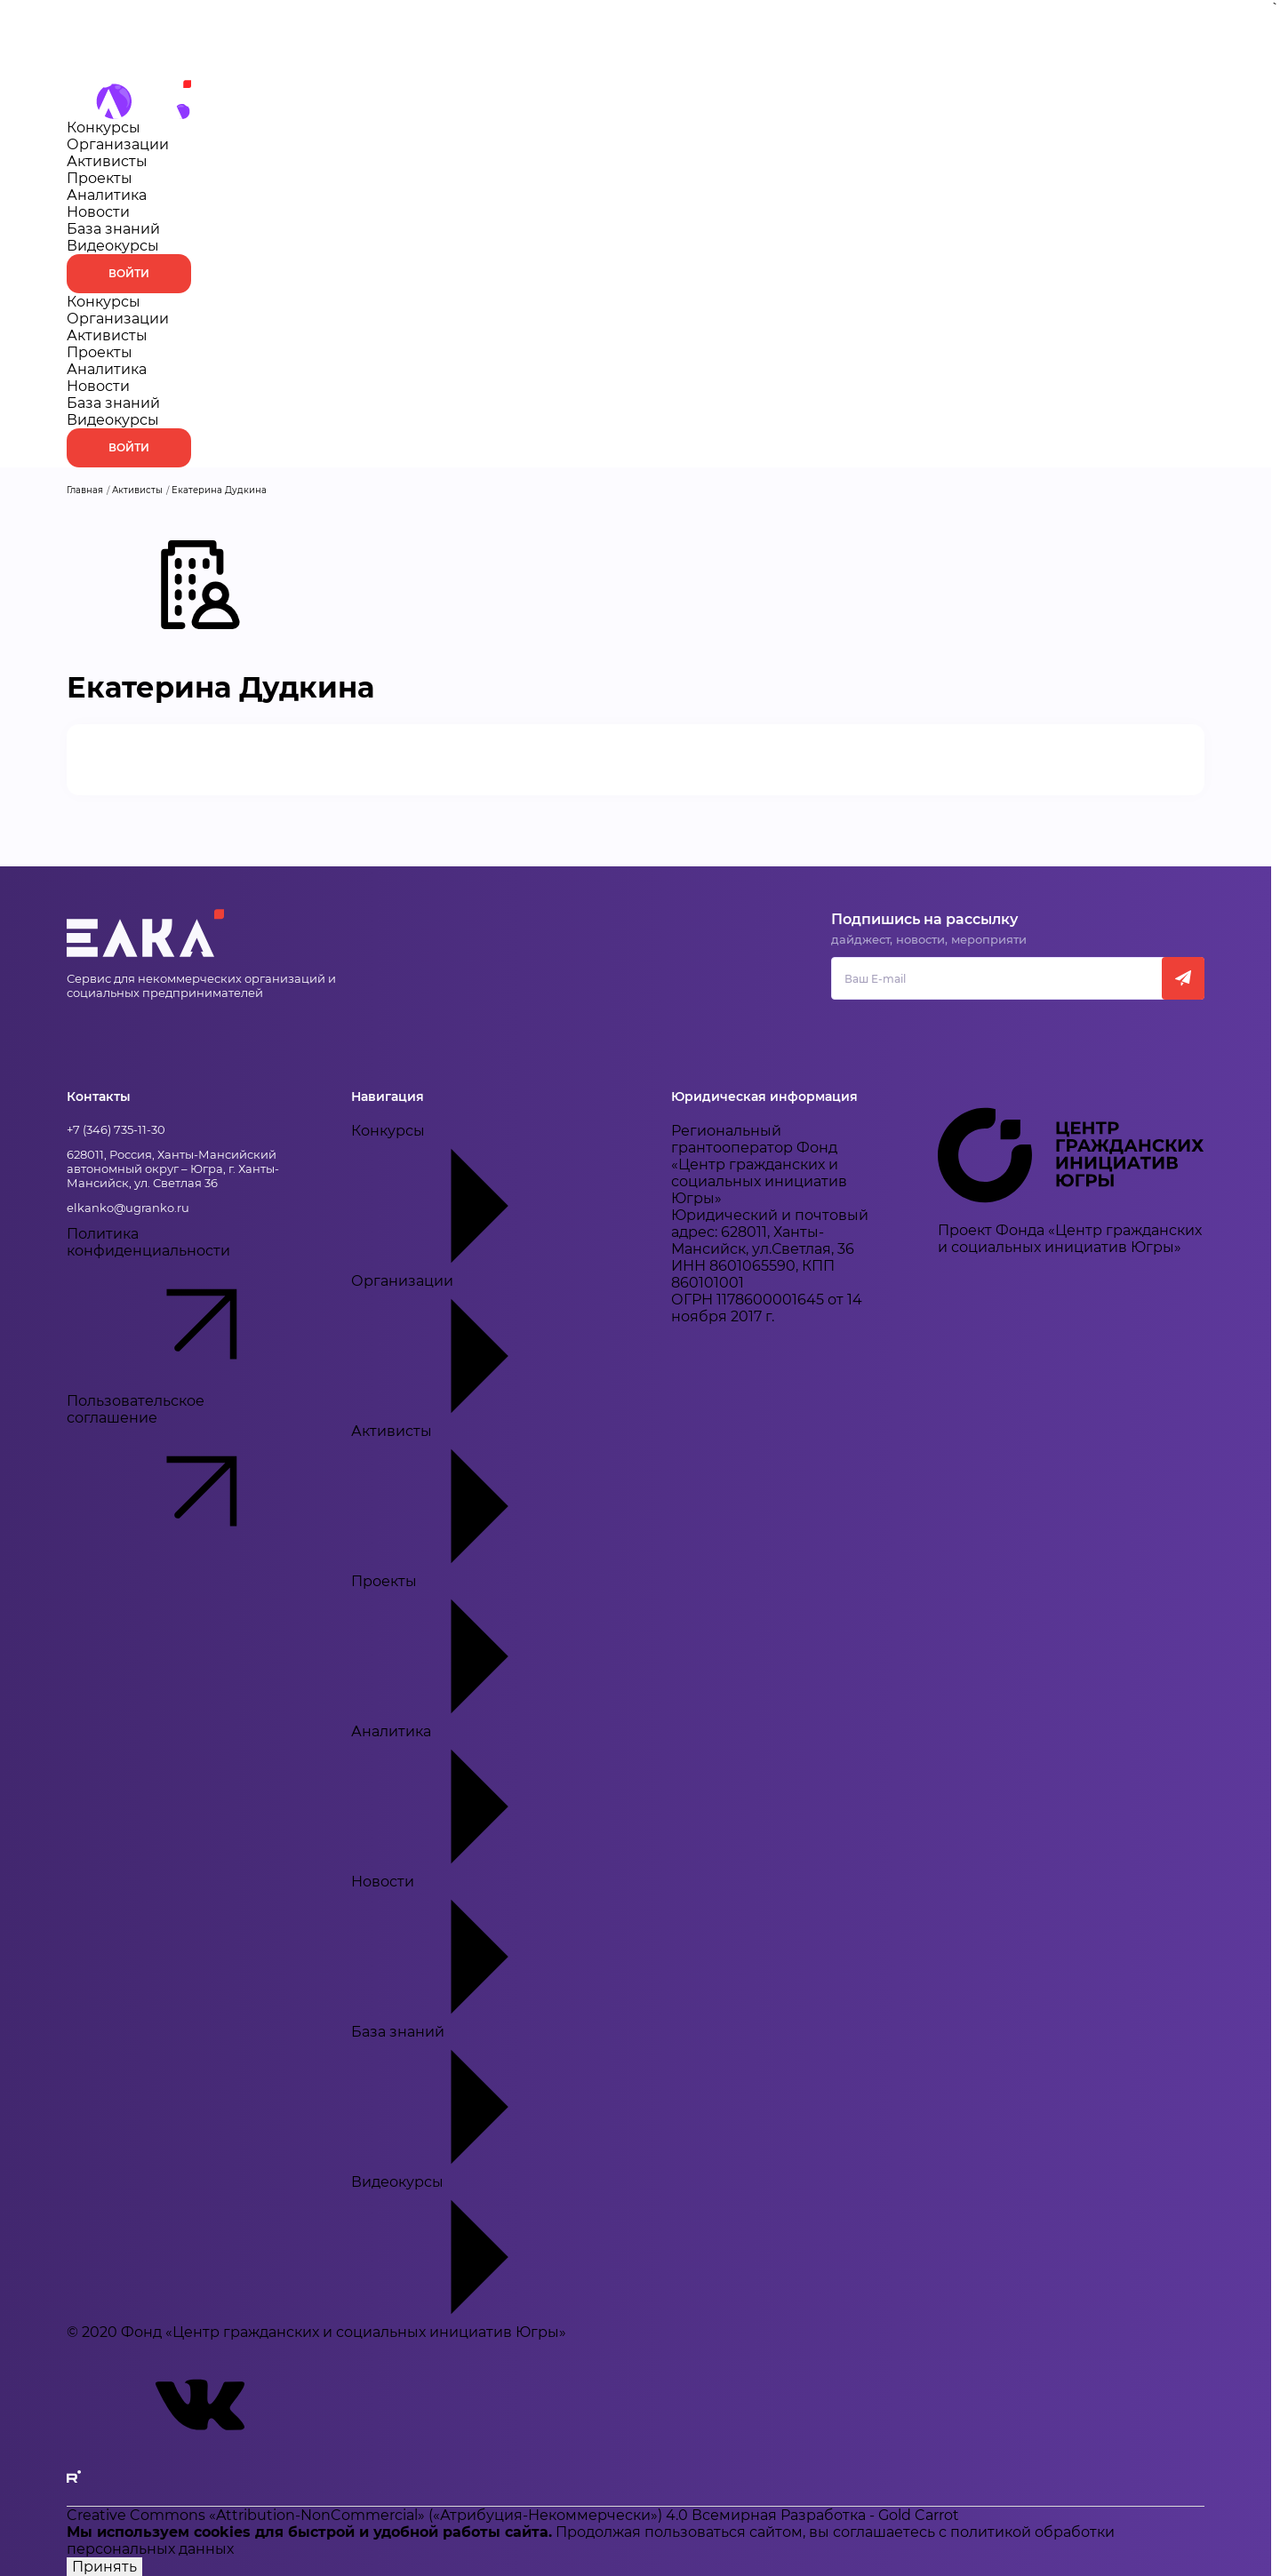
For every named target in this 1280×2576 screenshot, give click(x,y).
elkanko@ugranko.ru (128, 1207)
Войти (128, 273)
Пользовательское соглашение (182, 1475)
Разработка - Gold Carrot (869, 2515)
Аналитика (107, 195)
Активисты (107, 161)
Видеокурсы (113, 245)
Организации (118, 144)
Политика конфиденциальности (182, 1308)
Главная (85, 490)
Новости (98, 211)
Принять (104, 2566)
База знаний (113, 228)
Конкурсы (103, 127)
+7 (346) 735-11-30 (116, 1129)
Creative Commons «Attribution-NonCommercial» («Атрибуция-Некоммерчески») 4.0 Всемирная (423, 2515)
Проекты (99, 178)
